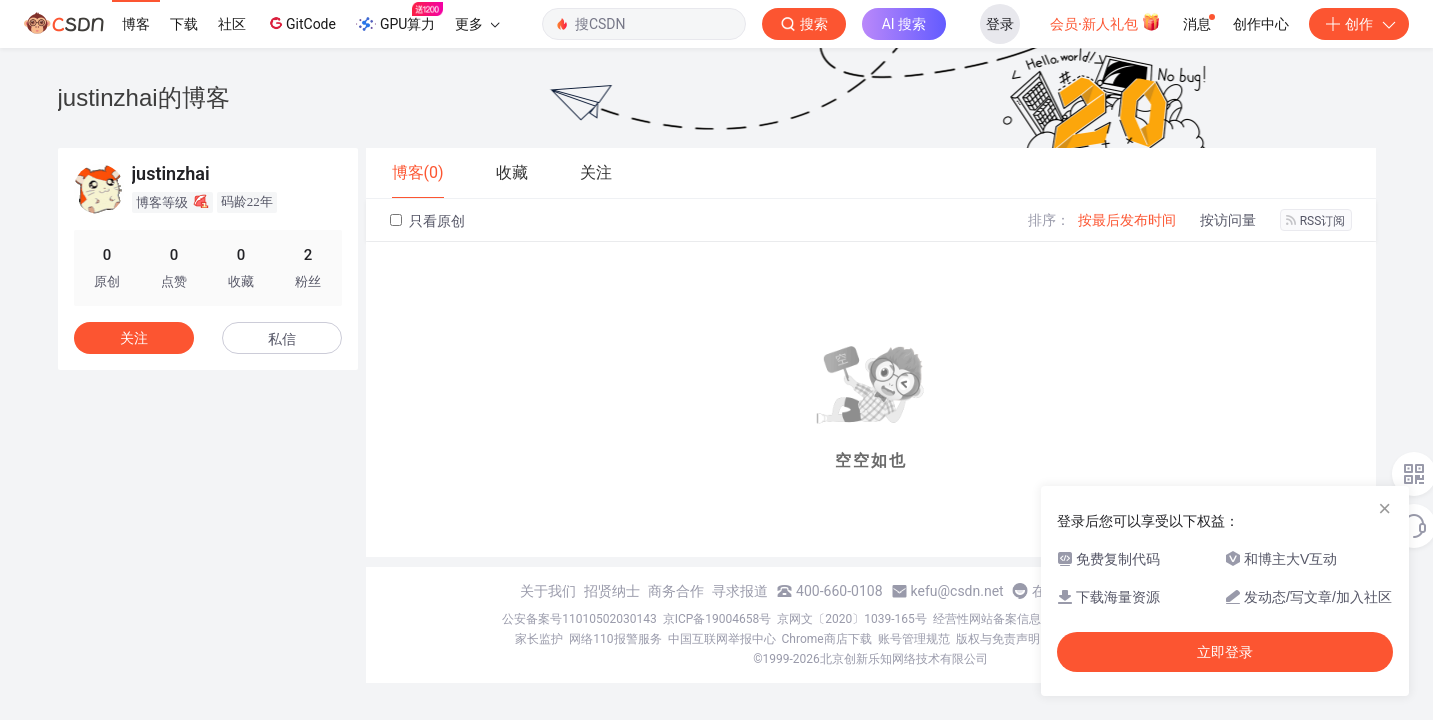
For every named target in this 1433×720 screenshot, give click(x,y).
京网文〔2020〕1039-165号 (852, 619)
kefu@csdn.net (957, 591)
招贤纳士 (612, 591)
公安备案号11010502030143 (579, 619)
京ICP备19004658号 (717, 619)
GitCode (301, 23)
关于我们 (548, 591)
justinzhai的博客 (144, 97)
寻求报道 (740, 591)
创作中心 (1261, 24)
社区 (232, 24)
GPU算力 (399, 18)
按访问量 (1228, 220)
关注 (134, 338)
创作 (1359, 24)
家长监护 (539, 639)
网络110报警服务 (615, 639)
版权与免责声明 (998, 639)
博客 (136, 24)
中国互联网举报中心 (722, 639)
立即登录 (1225, 652)
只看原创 (427, 221)
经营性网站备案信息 (987, 619)
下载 (184, 24)
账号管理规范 (914, 639)
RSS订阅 (1316, 221)
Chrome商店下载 (827, 639)
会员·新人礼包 (1105, 22)
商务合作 (676, 591)
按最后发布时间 (1127, 220)
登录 (1000, 24)
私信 (282, 339)
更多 (477, 24)
